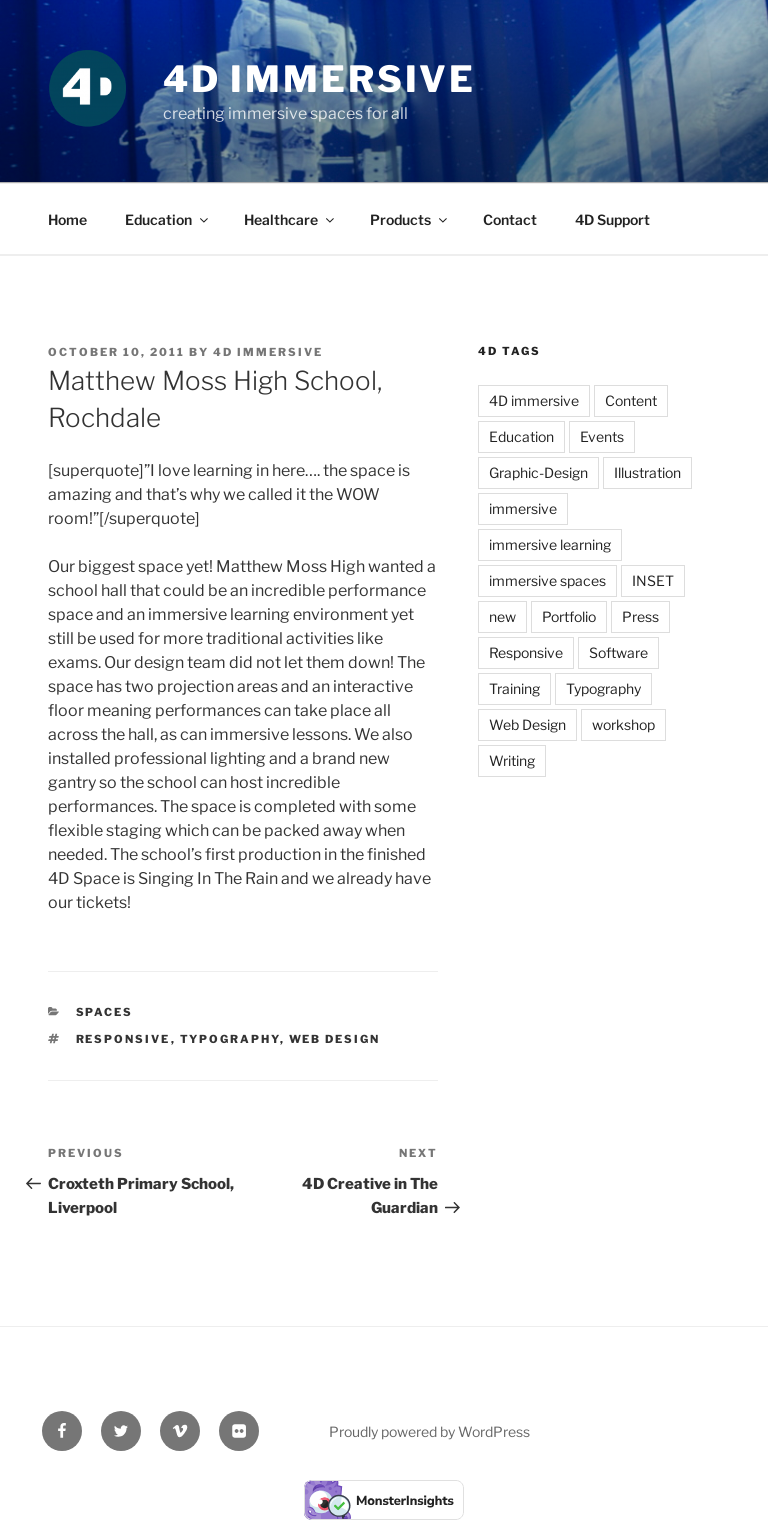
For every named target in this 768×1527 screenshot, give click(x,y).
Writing (512, 760)
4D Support (612, 219)
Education (168, 219)
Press (640, 616)
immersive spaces (547, 580)
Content (631, 400)
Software (618, 652)
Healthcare (290, 219)
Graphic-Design (538, 472)
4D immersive (534, 400)
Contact (510, 219)
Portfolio (569, 616)
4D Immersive (320, 79)
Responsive (123, 1039)
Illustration (647, 472)
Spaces (105, 1012)
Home (67, 219)
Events (602, 436)
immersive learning (550, 544)
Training (514, 688)
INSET (653, 580)
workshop (623, 724)
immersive (523, 508)
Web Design (335, 1039)
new (502, 616)
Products (410, 219)
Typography (230, 1039)
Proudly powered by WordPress (429, 1431)
